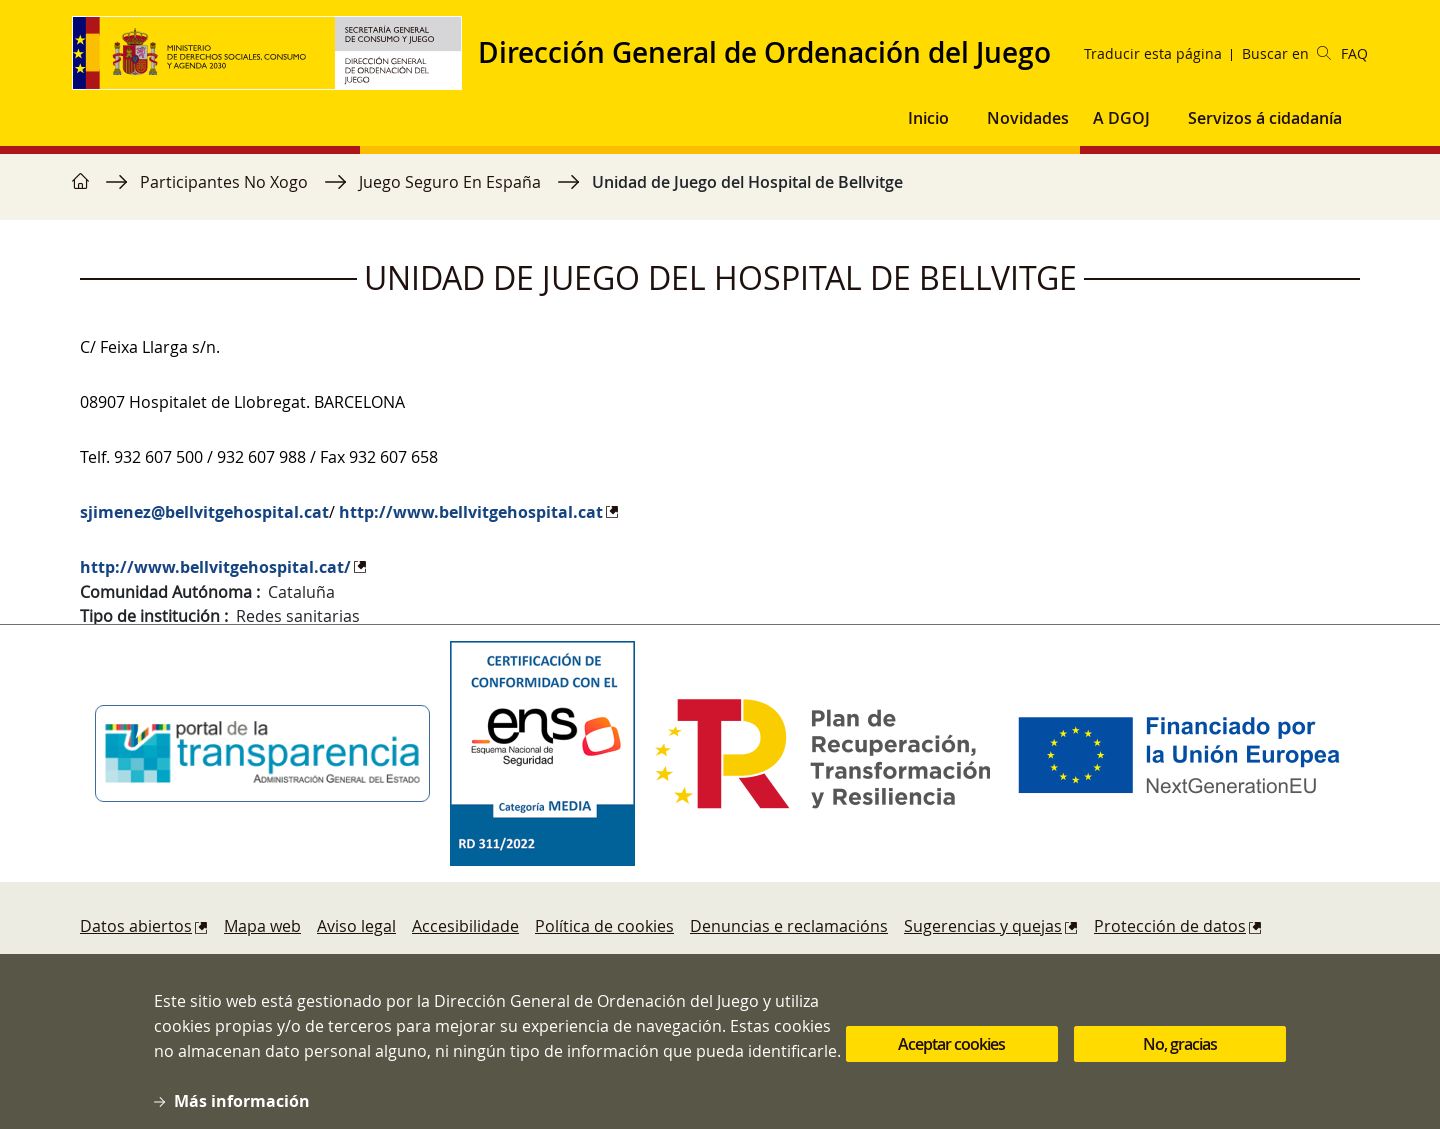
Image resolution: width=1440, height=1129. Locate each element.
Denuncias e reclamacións (789, 926)
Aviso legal (356, 926)
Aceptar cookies (951, 1056)
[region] (720, 192)
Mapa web (262, 926)
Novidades (1028, 118)
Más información (242, 1113)
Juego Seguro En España (450, 182)
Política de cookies (604, 926)
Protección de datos (1170, 926)
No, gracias (1180, 1056)
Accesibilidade (465, 926)
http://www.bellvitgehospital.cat (471, 512)
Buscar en (1286, 53)
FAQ (1354, 53)
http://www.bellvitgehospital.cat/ (215, 567)
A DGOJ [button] (1121, 118)
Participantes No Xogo (224, 182)
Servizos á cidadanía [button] (1265, 118)
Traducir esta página (1153, 53)
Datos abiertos (136, 926)
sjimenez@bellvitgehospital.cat (204, 512)
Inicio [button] (928, 118)
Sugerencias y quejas (983, 926)
